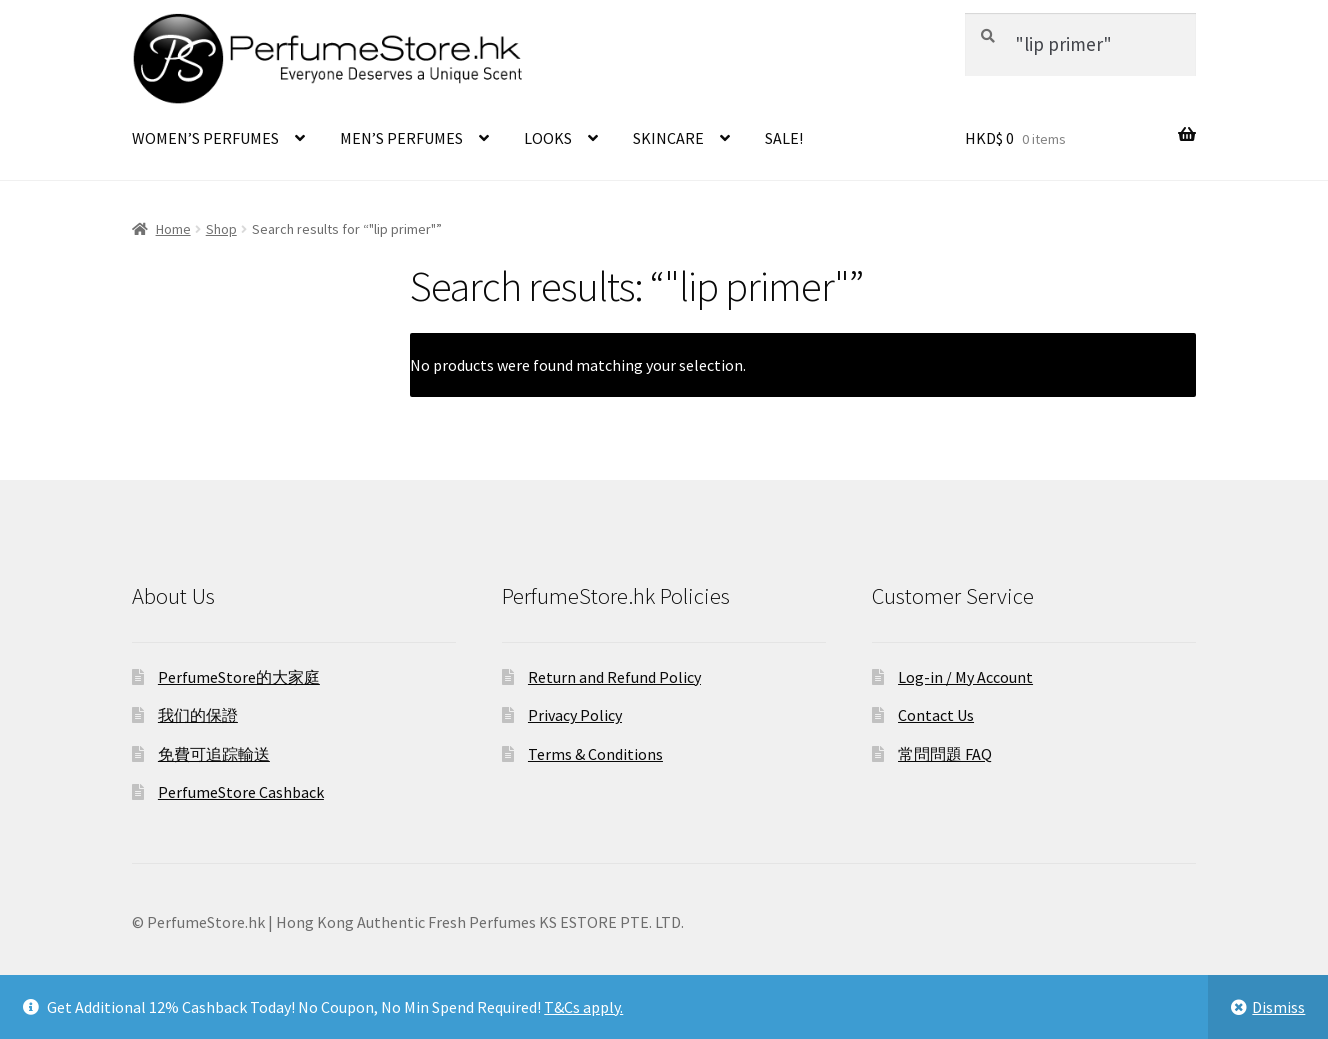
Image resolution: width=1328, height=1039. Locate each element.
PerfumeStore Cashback (241, 792)
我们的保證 (198, 715)
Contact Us (936, 715)
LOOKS (548, 138)
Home (173, 229)
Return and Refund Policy (614, 677)
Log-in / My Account (965, 677)
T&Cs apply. (583, 1007)
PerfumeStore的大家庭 (239, 677)
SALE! (784, 138)
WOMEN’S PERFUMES (205, 138)
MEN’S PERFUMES (401, 138)
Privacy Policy (575, 715)
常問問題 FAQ (945, 754)
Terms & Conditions (595, 754)
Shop (221, 229)
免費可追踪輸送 (214, 754)
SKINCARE (668, 138)
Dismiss (1278, 1007)
